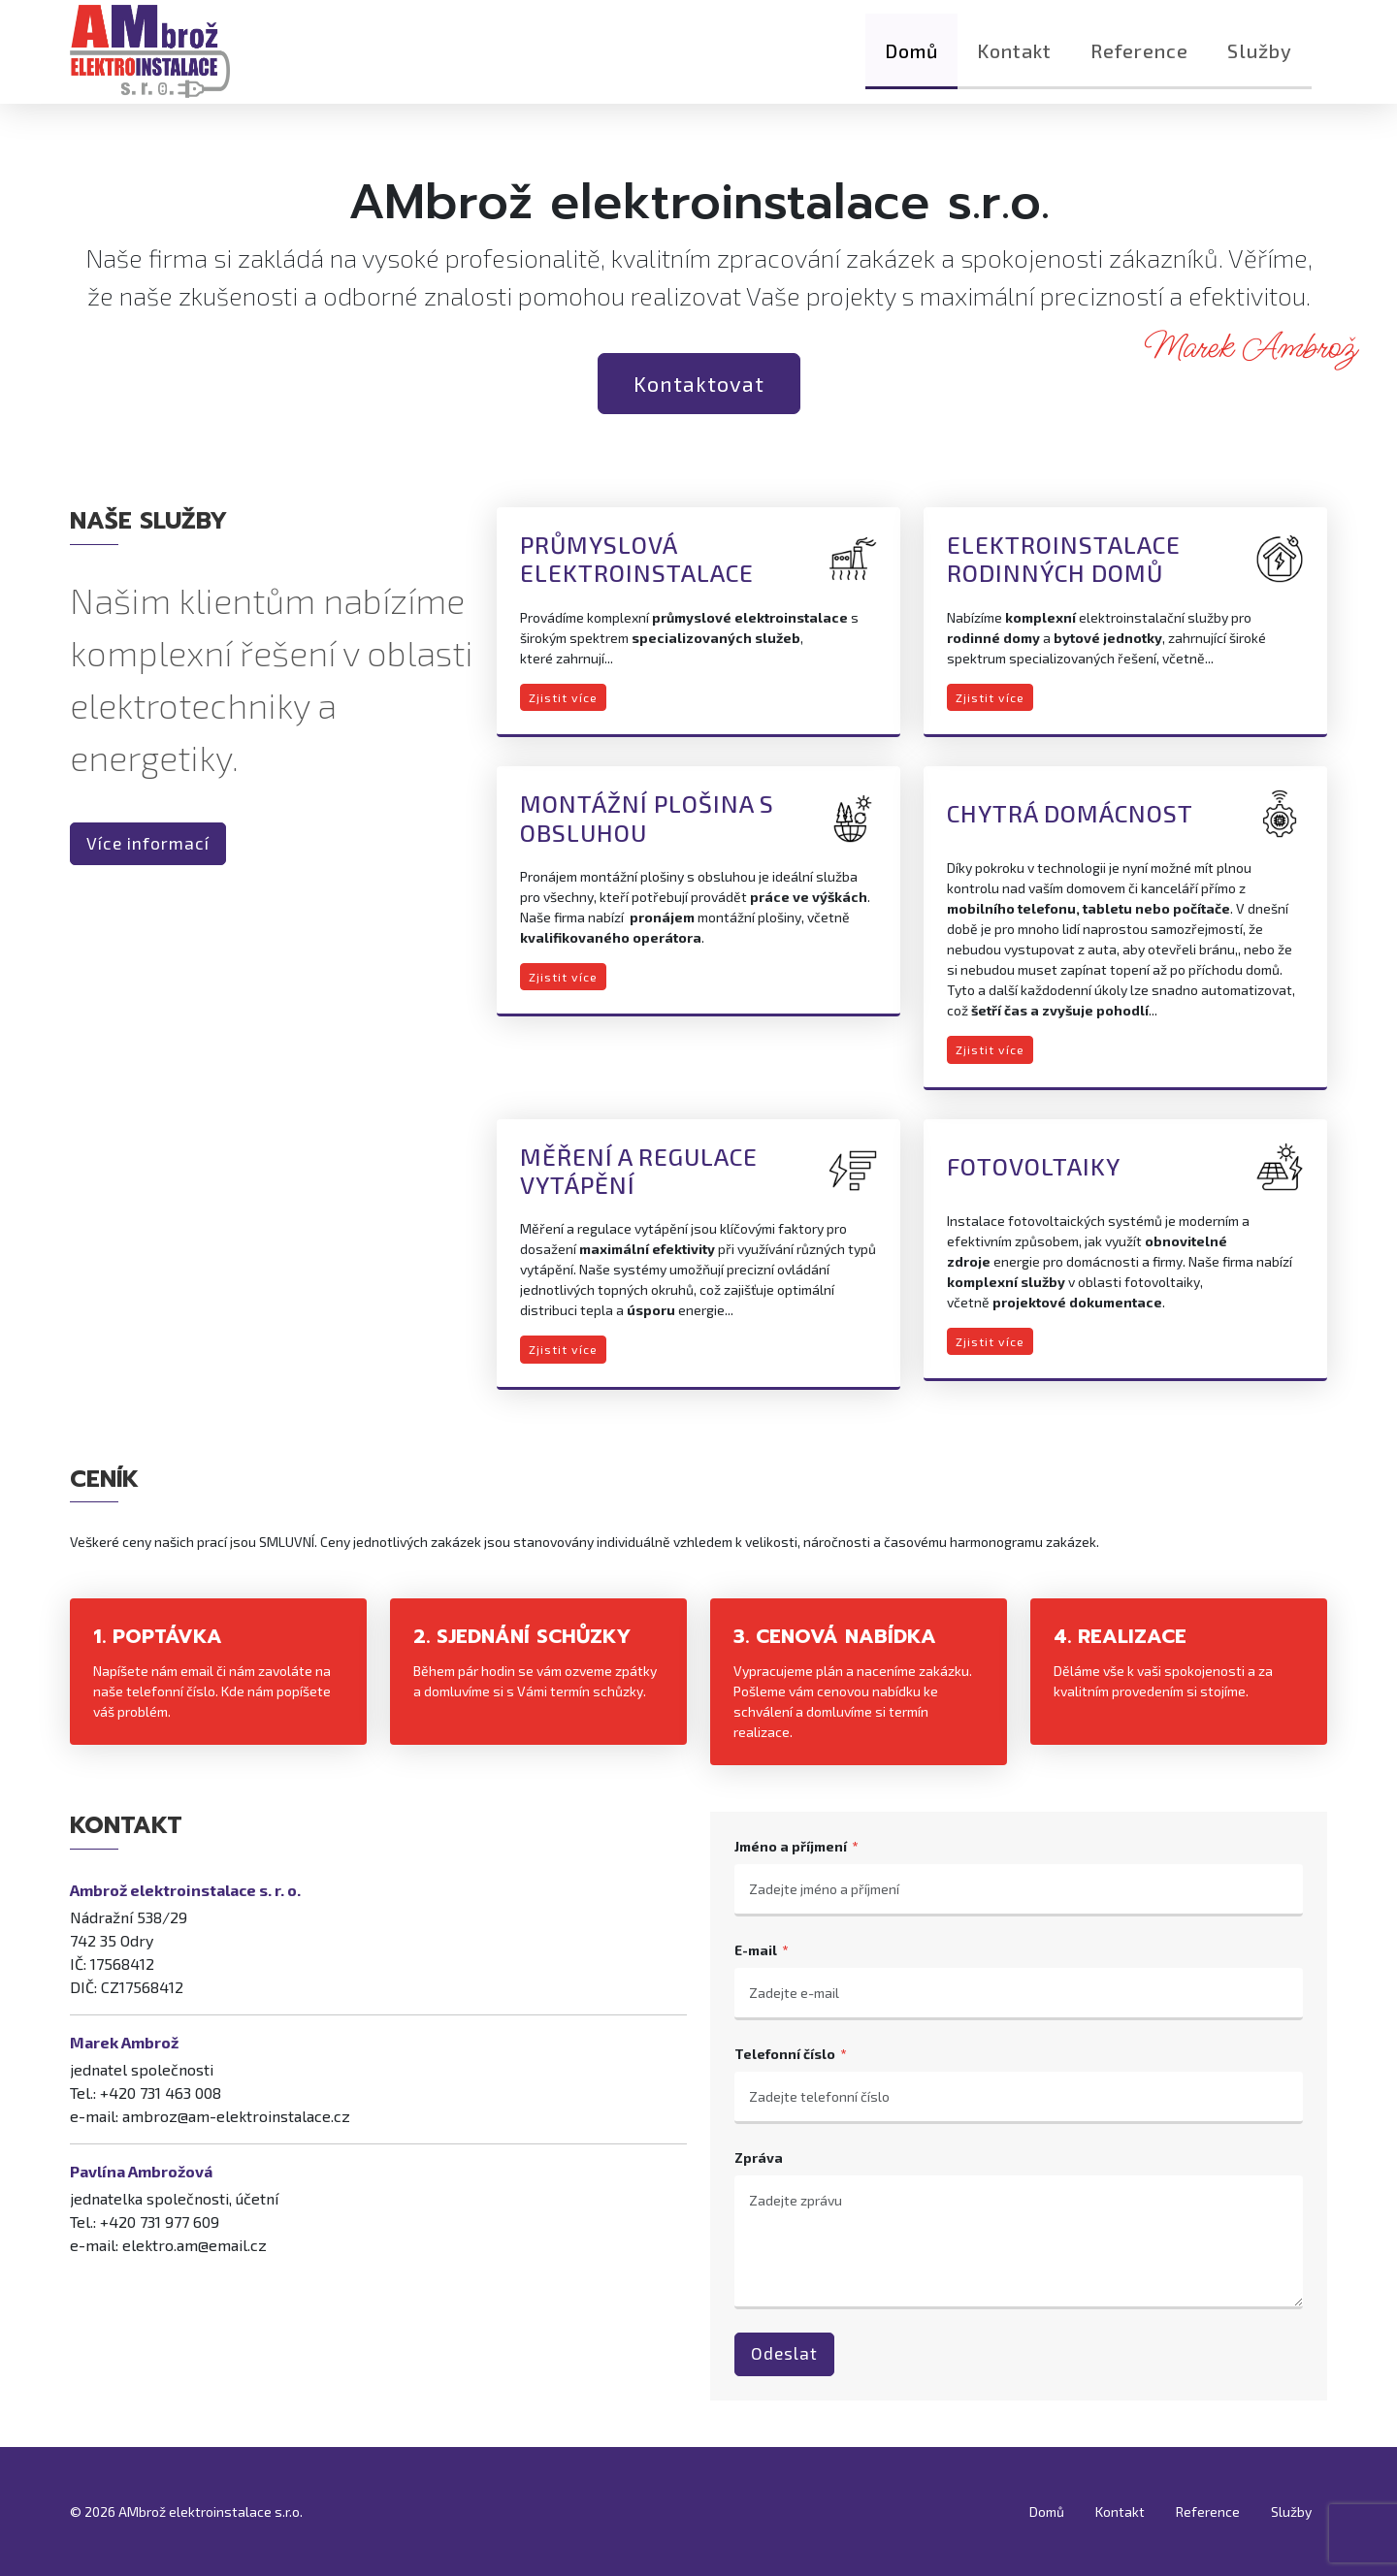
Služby (1259, 63)
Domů (911, 63)
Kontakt (1014, 63)
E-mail (755, 1950)
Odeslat (784, 2353)
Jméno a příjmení (790, 1846)
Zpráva (758, 2157)
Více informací (148, 843)
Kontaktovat (699, 383)
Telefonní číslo (784, 2053)
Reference (1139, 63)
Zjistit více (563, 697)
